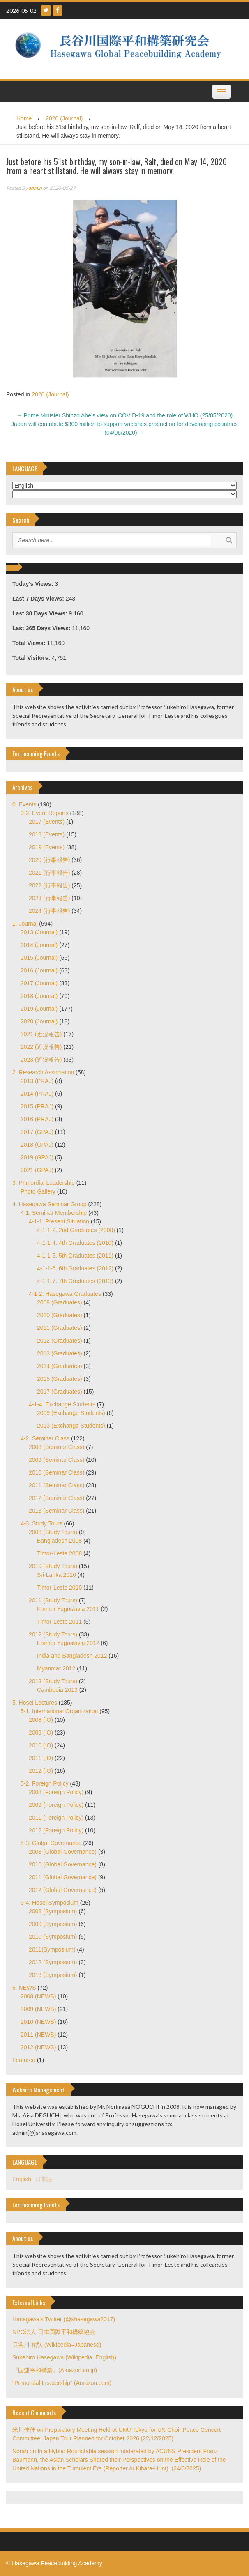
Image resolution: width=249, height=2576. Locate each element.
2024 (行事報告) (49, 911)
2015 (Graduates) (59, 1379)
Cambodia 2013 (57, 1690)
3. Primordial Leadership (43, 1183)
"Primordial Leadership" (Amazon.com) (61, 2383)
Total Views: (29, 643)
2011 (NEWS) (38, 2034)
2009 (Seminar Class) (56, 1459)
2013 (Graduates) (59, 1353)
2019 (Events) (47, 847)
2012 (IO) (41, 1770)
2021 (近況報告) (41, 1034)
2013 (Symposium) (53, 1975)
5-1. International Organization (59, 1711)
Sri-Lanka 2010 (56, 1574)
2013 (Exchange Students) (71, 1425)
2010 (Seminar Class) (56, 1472)
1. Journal (24, 923)
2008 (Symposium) (53, 1911)
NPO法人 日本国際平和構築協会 (53, 2332)
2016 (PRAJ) (37, 1119)
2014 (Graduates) (59, 1366)
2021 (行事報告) (49, 872)
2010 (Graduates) (59, 1315)
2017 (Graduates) (59, 1391)
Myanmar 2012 (56, 1668)
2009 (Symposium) (53, 1924)
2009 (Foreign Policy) (56, 1805)
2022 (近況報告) (41, 1047)
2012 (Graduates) (59, 1340)
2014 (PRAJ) (37, 1093)
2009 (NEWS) (38, 2009)
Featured (23, 2060)
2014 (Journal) (39, 945)
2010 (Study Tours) (53, 1566)
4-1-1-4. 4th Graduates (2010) (75, 1243)
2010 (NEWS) (38, 2021)
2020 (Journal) (64, 118)
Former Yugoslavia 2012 (68, 1643)
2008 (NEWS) (38, 1996)
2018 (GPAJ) (37, 1144)
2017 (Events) (47, 821)
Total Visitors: (32, 657)
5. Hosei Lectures (34, 1702)
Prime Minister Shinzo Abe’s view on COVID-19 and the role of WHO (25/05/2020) (124, 415)
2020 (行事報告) (49, 860)
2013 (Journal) (39, 932)
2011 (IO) (41, 1758)
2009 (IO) (41, 1732)
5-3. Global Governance (51, 1843)
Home (24, 118)
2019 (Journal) (39, 1008)
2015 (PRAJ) (37, 1106)
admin (35, 188)
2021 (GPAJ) (37, 1170)
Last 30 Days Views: (40, 613)
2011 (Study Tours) (53, 1600)
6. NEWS (24, 1987)
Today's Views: (33, 584)
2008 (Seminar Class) (56, 1447)
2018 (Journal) (39, 996)
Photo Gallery (38, 1191)
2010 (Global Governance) (63, 1864)
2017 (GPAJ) (37, 1132)
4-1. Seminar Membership (54, 1213)
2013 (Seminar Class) (56, 1510)
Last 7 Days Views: (39, 598)
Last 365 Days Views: (42, 628)
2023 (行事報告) (49, 898)
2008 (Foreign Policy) (56, 1792)
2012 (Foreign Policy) (56, 1830)
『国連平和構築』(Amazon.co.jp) (54, 2370)
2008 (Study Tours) (53, 1532)
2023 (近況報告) (41, 1059)
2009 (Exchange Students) (71, 1413)
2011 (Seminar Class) (56, 1485)
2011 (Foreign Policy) (56, 1817)
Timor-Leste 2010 (59, 1587)
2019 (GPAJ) (37, 1157)
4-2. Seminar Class (45, 1438)
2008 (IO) (41, 1720)
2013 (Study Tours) (53, 1681)
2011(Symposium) (52, 1949)
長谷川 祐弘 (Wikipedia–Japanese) (56, 2344)
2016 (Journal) (39, 970)
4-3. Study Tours (41, 1523)
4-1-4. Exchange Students (62, 1404)
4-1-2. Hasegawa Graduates (65, 1293)
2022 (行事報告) (49, 885)
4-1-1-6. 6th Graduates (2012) (75, 1268)
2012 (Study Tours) (53, 1634)
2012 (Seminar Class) (56, 1498)
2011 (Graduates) (59, 1328)
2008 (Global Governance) (63, 1851)
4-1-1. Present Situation (59, 1221)
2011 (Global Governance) (63, 1877)
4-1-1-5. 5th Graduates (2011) (75, 1255)
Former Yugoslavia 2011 (68, 1609)
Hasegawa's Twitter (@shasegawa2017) (63, 2319)
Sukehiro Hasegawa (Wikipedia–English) (64, 2357)
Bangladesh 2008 (59, 1540)
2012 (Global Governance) (63, 1890)
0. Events (24, 804)
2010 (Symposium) (53, 1936)
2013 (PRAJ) (37, 1081)
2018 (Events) (47, 834)
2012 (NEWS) (38, 2047)
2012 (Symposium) (53, 1962)
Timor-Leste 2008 (59, 1553)
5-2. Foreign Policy (45, 1783)
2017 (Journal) (39, 983)
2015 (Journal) (39, 957)
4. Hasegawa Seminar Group (49, 1204)
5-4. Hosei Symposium (49, 1902)
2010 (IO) (41, 1745)
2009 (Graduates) (59, 1302)
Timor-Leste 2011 (59, 1621)
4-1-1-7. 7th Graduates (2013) (75, 1281)
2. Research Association (43, 1072)
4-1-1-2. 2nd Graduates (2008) (76, 1230)
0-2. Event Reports (45, 813)
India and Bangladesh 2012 (72, 1655)
